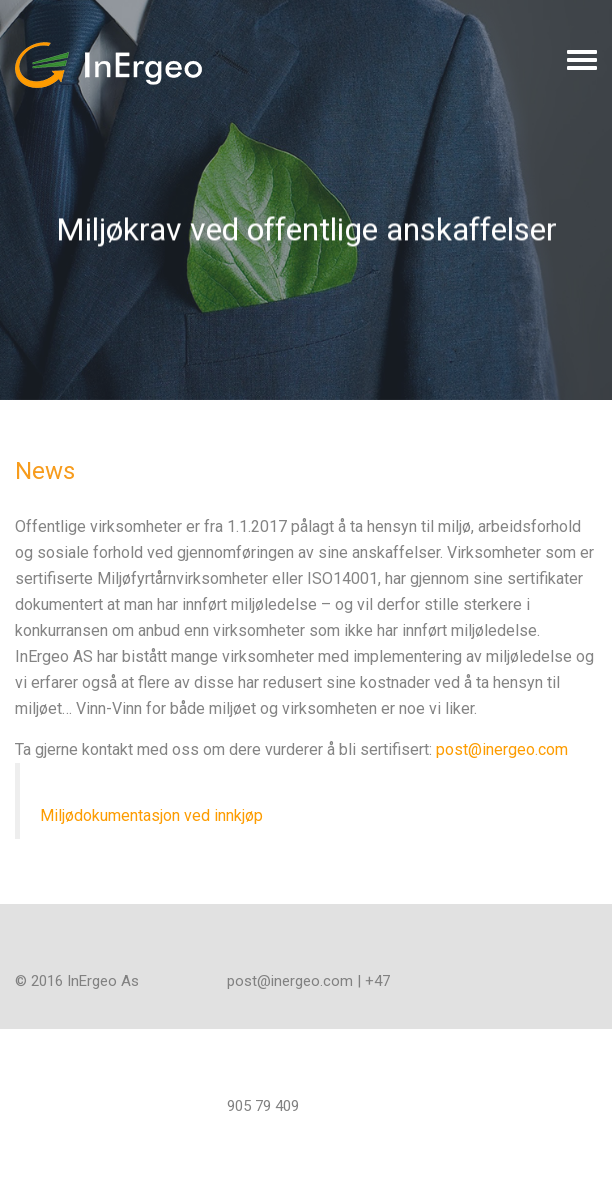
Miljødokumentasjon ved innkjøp (151, 815)
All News (96, 410)
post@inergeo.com (502, 749)
